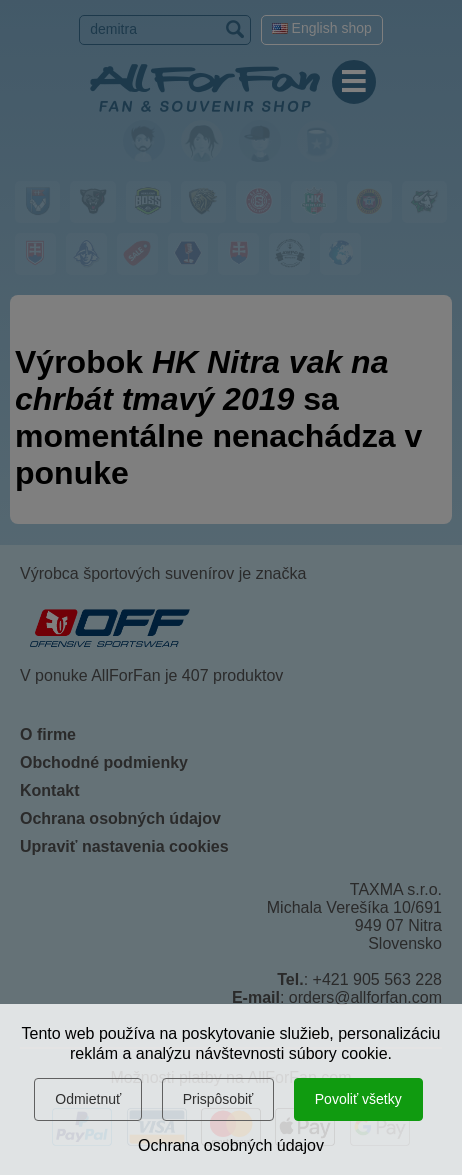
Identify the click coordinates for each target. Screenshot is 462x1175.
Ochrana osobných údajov (231, 1145)
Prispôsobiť (218, 1099)
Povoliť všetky (358, 1099)
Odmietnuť (88, 1099)
